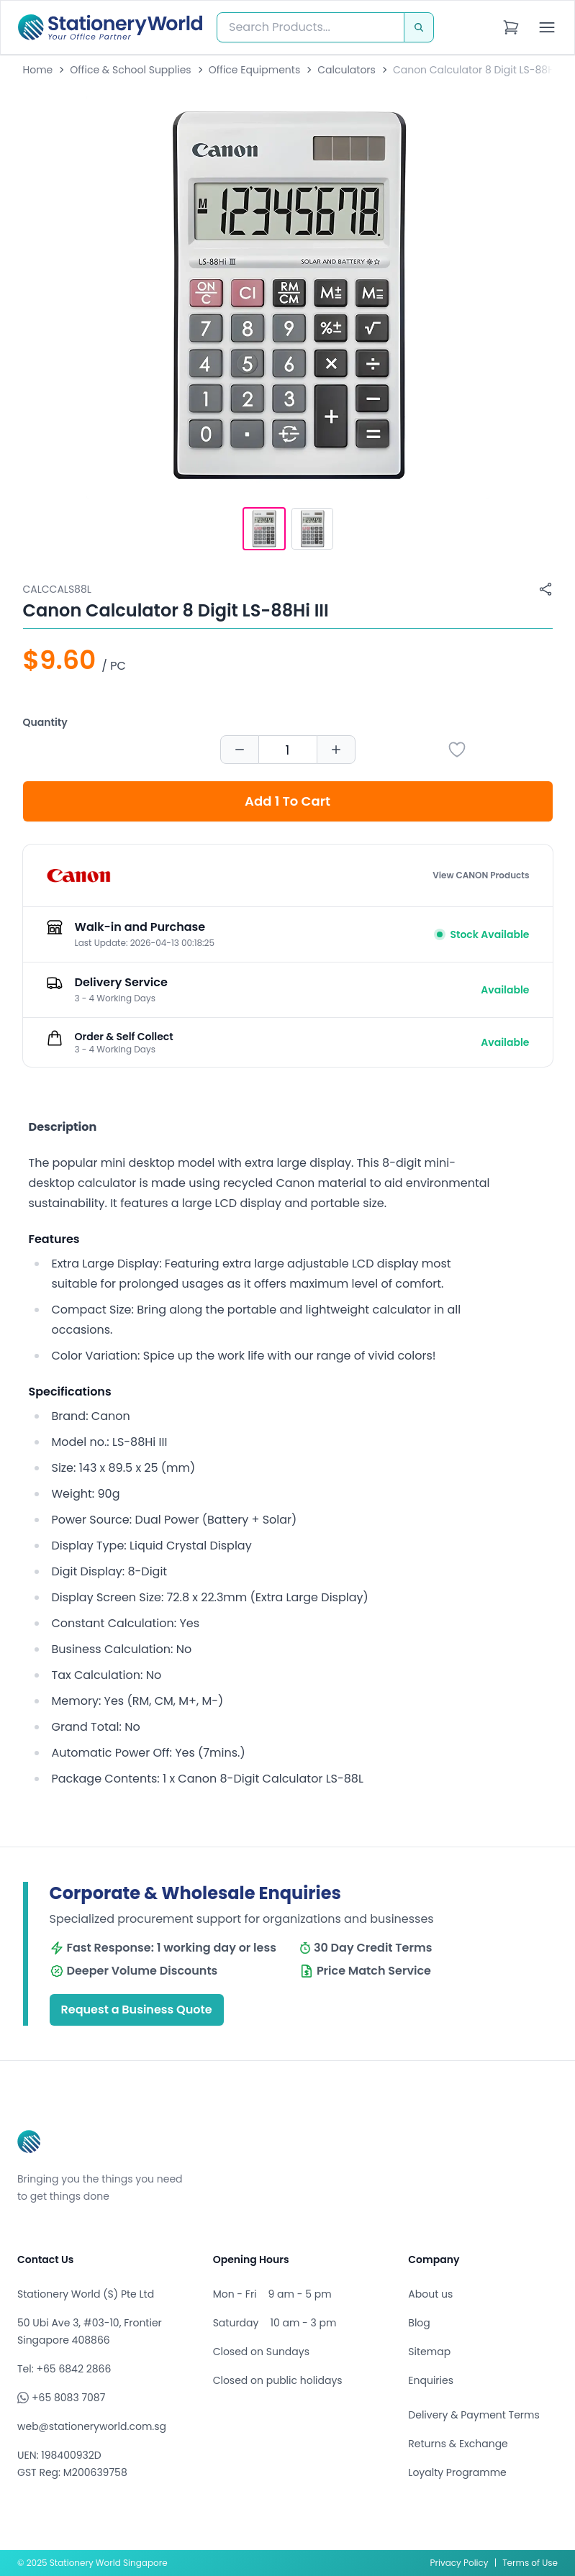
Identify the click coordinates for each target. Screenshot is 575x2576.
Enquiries (430, 2380)
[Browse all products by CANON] (78, 875)
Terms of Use (530, 2563)
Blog (419, 2323)
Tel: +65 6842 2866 (64, 2369)
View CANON (481, 875)
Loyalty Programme (457, 2472)
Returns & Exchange (457, 2443)
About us (430, 2294)
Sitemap (429, 2351)
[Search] (419, 27)
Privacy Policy (459, 2563)
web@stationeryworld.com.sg (91, 2426)
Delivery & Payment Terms (473, 2415)
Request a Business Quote (136, 2009)
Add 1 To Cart (287, 801)
